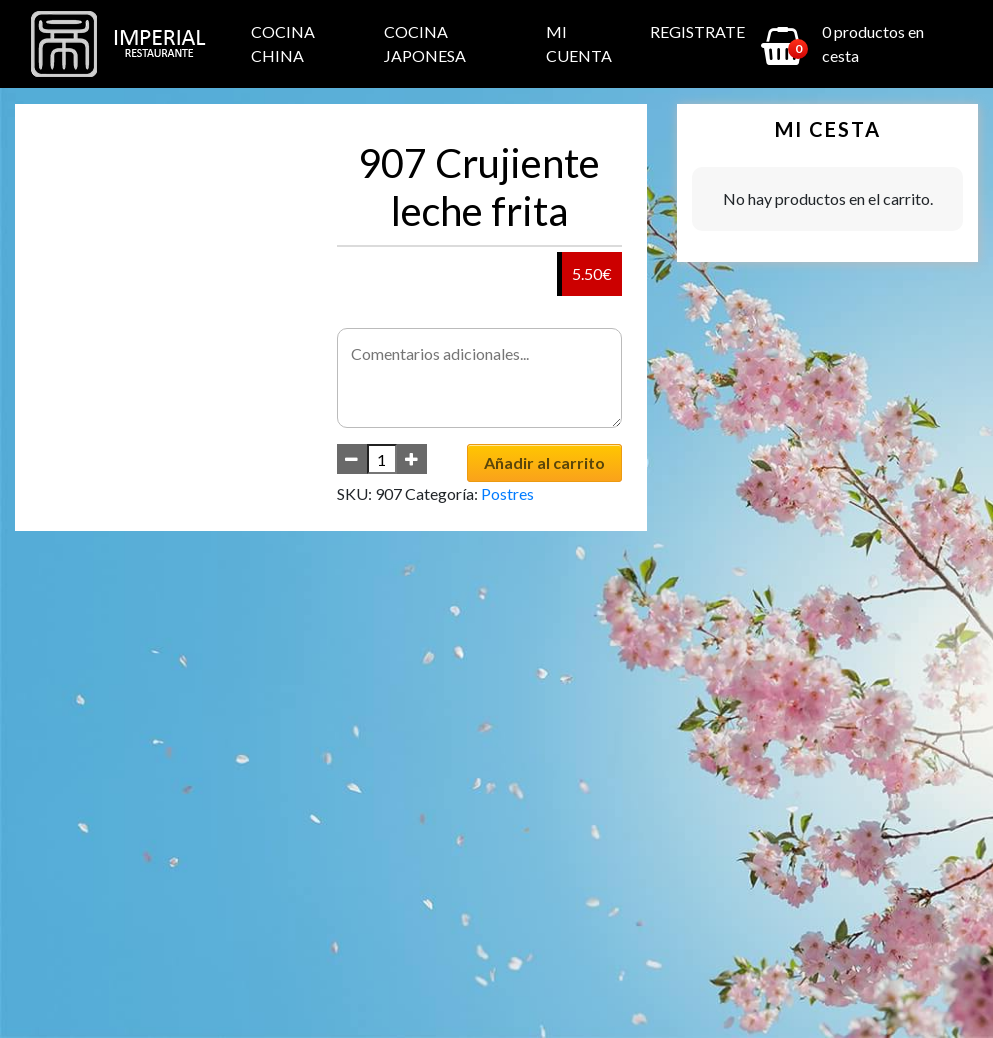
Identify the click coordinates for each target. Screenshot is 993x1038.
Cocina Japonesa (425, 43)
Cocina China (283, 43)
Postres (507, 493)
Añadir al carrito (544, 462)
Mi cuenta (579, 43)
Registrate (697, 31)
